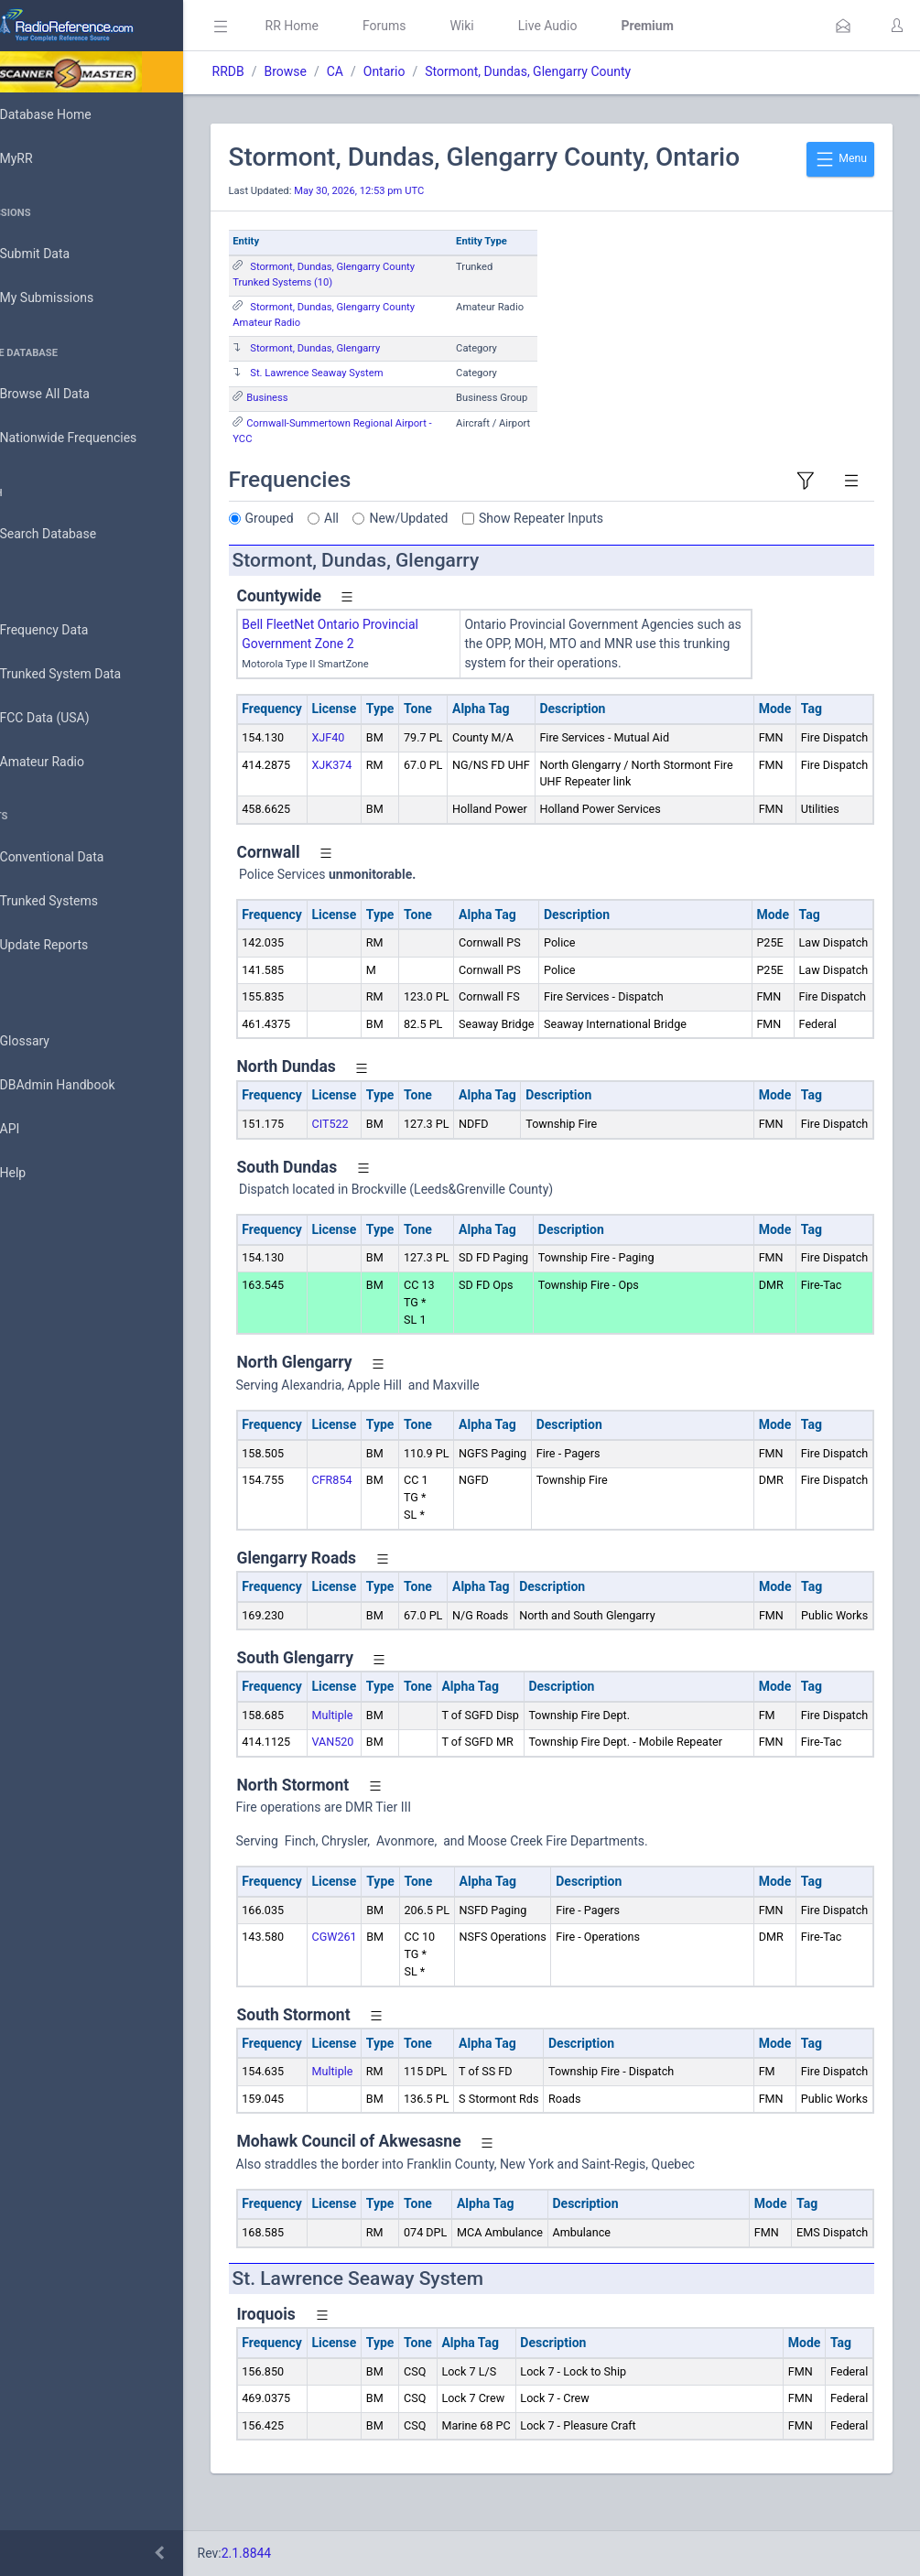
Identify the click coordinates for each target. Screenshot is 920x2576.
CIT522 (381, 1141)
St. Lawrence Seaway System (368, 373)
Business (319, 398)
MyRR (42, 158)
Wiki (513, 25)
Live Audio (599, 25)
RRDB (280, 71)
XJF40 (379, 737)
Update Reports (70, 945)
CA (386, 71)
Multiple (384, 1732)
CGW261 (385, 1971)
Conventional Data (78, 858)
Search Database (74, 534)
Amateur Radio (68, 762)
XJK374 (383, 765)
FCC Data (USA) (70, 718)
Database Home (71, 114)
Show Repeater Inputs (593, 518)
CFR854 (383, 1497)
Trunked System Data (86, 674)
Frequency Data (70, 630)
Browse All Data (70, 394)
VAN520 (384, 1759)
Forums (436, 25)
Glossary (50, 1042)
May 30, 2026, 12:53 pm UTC (411, 191)
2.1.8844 (298, 2553)
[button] (843, 25)
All (383, 518)
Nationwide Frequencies (94, 438)
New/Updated (460, 518)
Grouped (321, 518)
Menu (840, 159)
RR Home (343, 25)
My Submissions (73, 298)
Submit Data (61, 254)
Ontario (436, 71)
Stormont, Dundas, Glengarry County (580, 71)
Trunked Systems (74, 901)
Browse (337, 71)
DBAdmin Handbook (83, 1085)
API (35, 1129)
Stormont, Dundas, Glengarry (367, 348)
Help (39, 1173)
